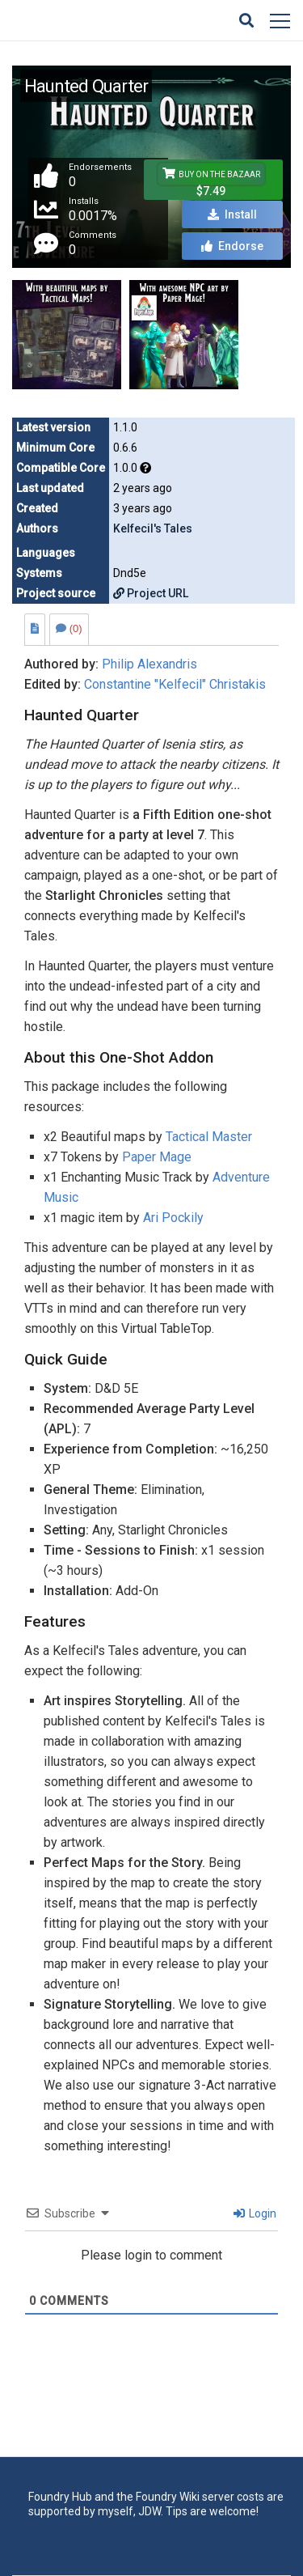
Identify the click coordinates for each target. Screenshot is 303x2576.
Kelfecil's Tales (152, 528)
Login (255, 2213)
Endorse (232, 246)
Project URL (150, 593)
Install (232, 214)
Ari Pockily (173, 1217)
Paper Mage (156, 1157)
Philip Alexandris (149, 664)
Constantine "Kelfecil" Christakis (175, 684)
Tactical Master (209, 1136)
